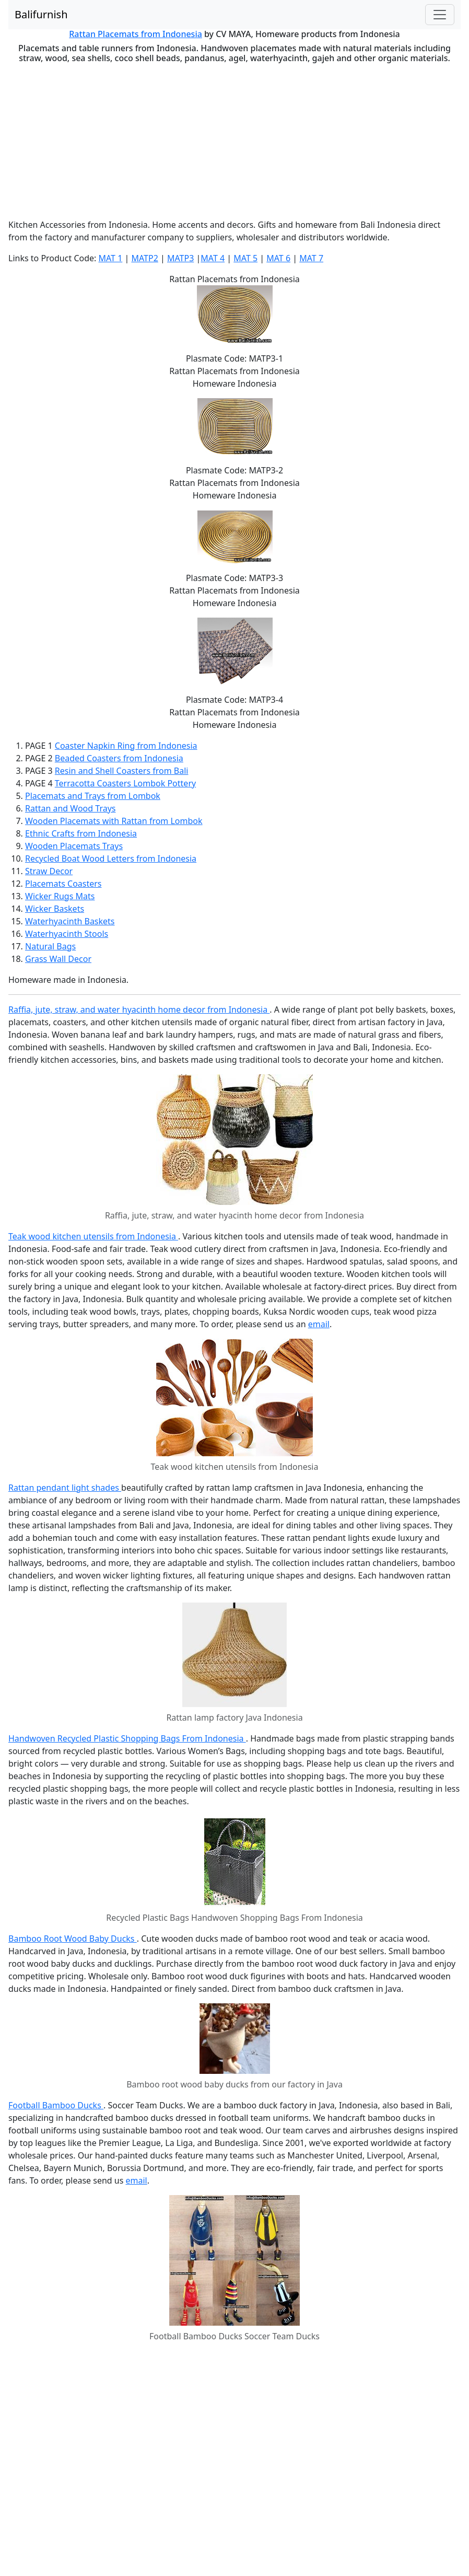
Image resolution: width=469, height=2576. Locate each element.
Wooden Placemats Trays (74, 846)
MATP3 (180, 258)
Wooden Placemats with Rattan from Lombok (114, 821)
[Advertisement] (234, 141)
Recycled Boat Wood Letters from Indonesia (110, 858)
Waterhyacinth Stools (66, 933)
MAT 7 (311, 258)
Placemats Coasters (63, 883)
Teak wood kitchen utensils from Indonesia (93, 1236)
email (319, 1324)
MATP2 (144, 258)
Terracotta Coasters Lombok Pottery (125, 783)
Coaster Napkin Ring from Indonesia (126, 745)
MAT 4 (213, 258)
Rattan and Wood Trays (70, 808)
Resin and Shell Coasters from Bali (122, 770)
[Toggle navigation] (439, 14)
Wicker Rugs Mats (60, 896)
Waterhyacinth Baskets (70, 921)
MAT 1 (110, 258)
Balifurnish (41, 14)
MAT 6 (278, 258)
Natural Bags (50, 946)
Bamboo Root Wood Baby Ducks (72, 1938)
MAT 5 (245, 258)
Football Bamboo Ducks (55, 2105)
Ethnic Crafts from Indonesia (81, 833)
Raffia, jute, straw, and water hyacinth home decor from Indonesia (138, 1009)
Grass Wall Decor (58, 959)
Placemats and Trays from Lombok (92, 796)
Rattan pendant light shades (64, 1487)
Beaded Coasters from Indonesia (119, 758)
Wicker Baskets (54, 908)
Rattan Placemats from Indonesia (135, 34)
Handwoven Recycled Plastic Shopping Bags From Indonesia (127, 1738)
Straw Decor (49, 871)
